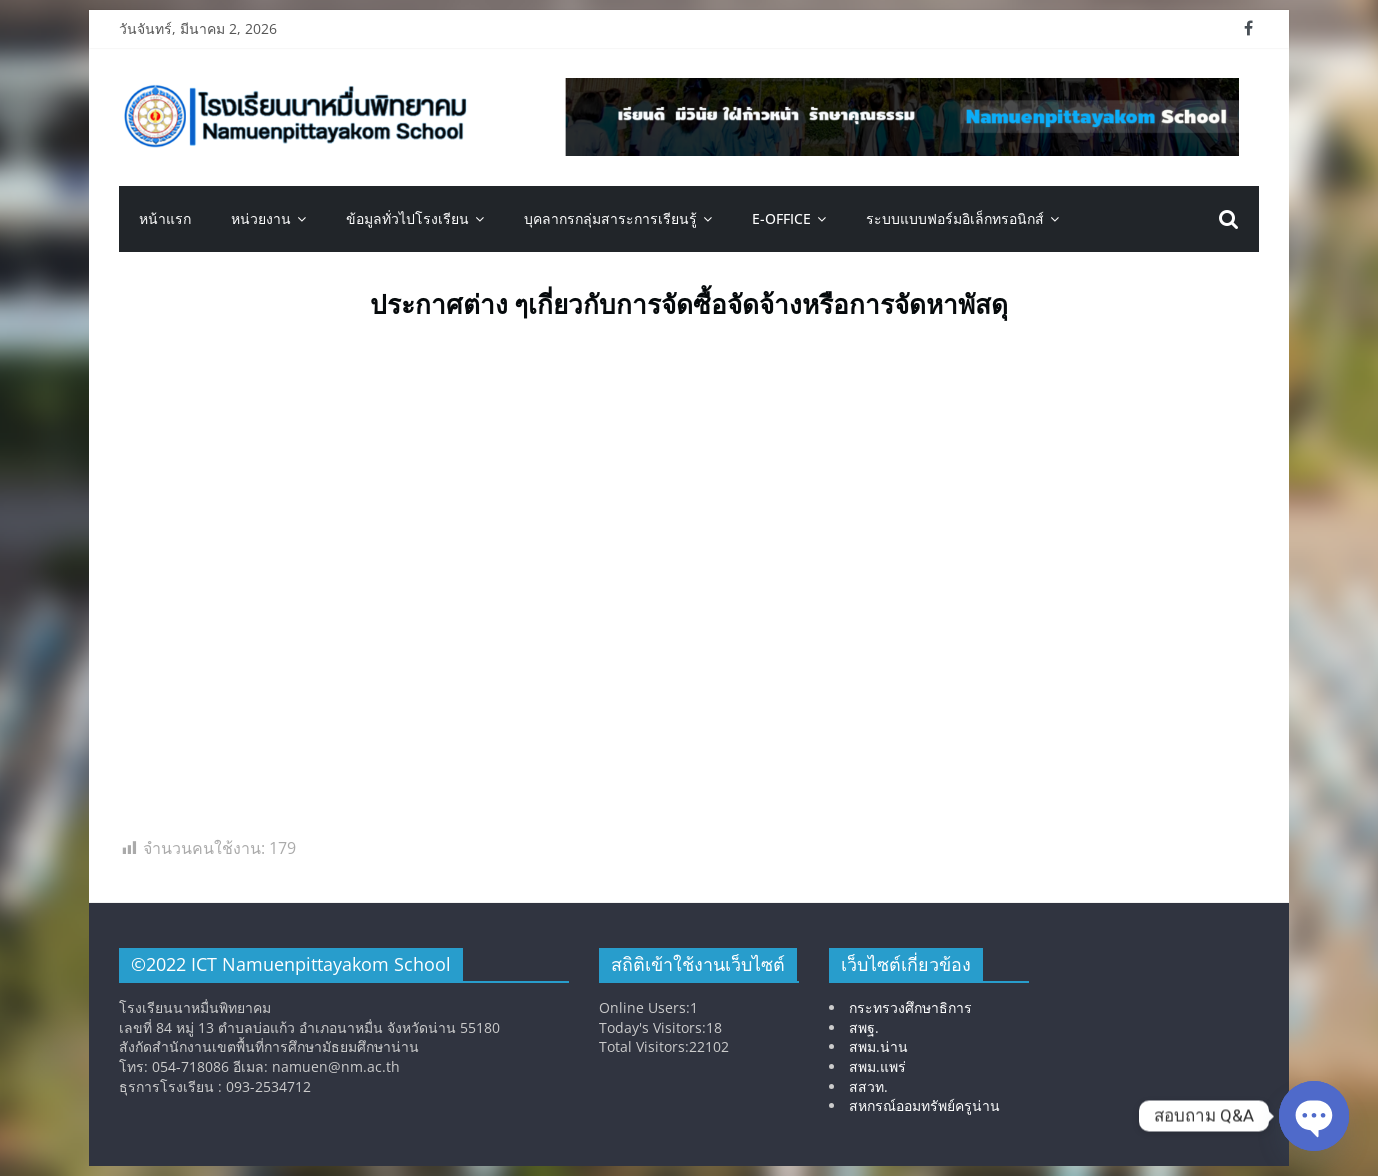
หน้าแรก (165, 218)
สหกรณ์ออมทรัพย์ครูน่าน (924, 1105)
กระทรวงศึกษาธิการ (910, 1007)
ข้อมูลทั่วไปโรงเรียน (407, 218)
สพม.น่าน (878, 1046)
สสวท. (868, 1086)
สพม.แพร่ (877, 1066)
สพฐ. (864, 1027)
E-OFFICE (781, 218)
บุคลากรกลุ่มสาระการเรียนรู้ (610, 218)
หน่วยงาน (261, 218)
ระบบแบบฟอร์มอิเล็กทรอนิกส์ (955, 218)
